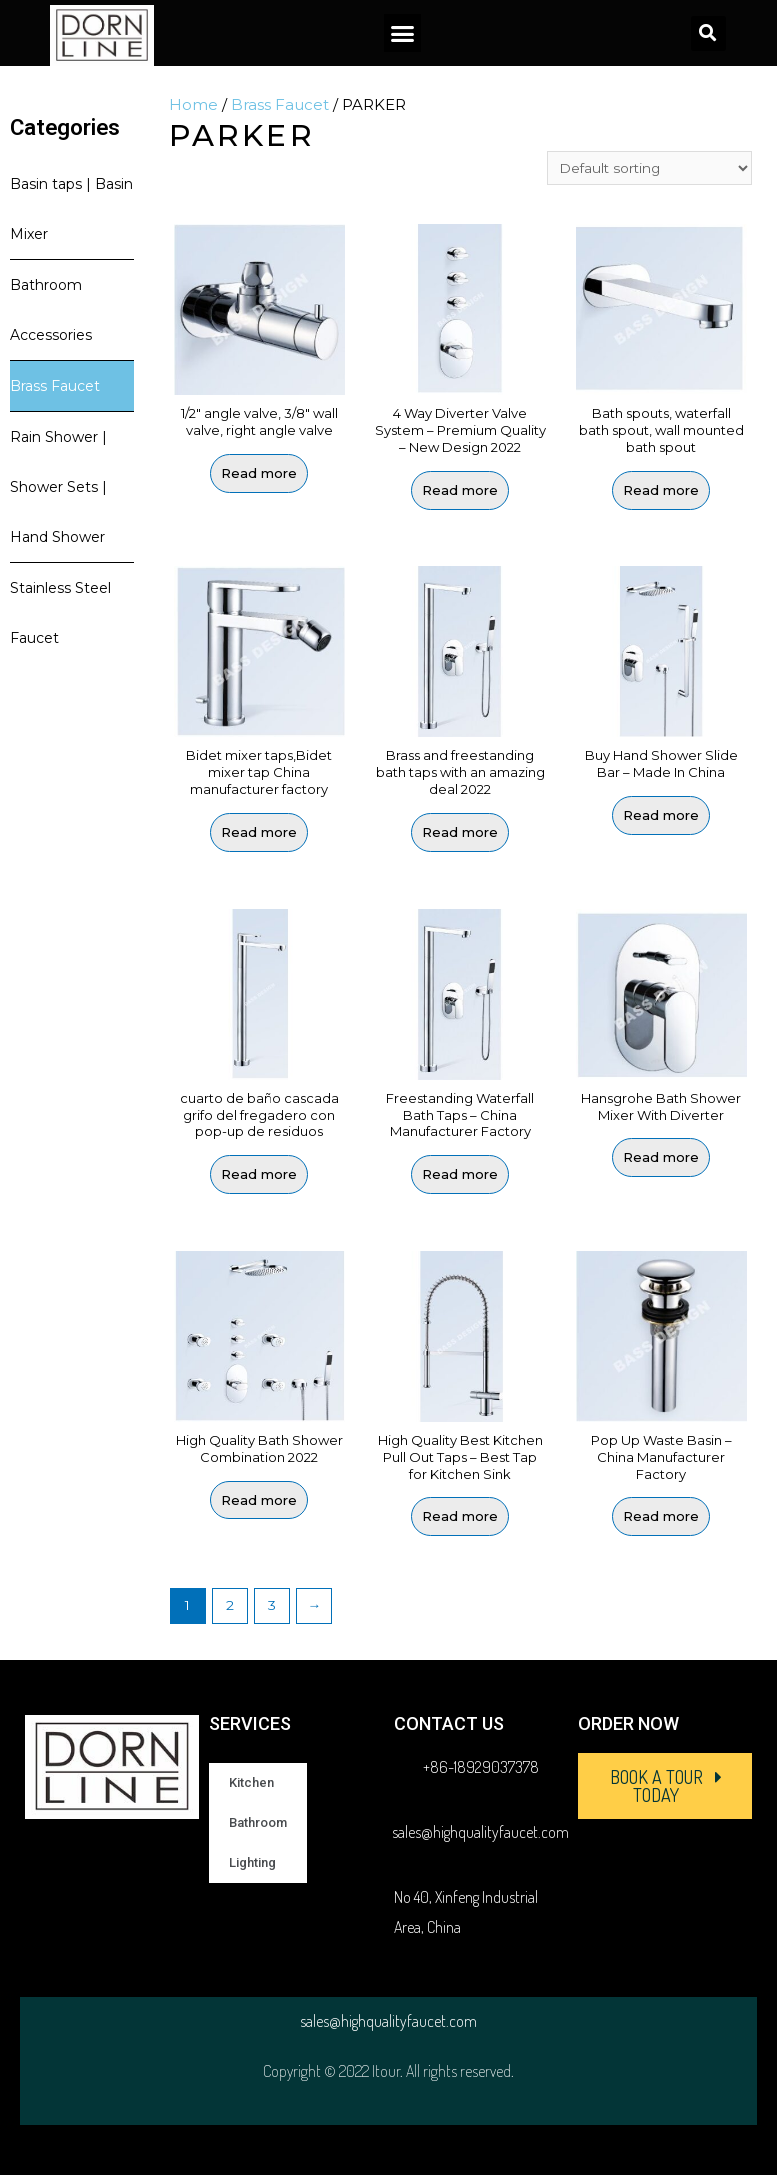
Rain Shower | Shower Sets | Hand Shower (58, 487)
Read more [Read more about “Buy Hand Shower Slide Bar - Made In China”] (661, 815)
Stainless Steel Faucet (60, 613)
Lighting (252, 1862)
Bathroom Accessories (51, 310)
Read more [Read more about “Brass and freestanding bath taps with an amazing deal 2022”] (460, 832)
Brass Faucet (55, 386)
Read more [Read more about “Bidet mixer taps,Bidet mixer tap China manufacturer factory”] (259, 832)
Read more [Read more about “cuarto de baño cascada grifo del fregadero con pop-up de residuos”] (259, 1174)
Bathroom (258, 1822)
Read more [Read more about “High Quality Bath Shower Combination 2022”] (259, 1500)
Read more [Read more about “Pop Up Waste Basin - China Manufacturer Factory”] (661, 1516)
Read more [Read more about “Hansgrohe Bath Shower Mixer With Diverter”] (661, 1157)
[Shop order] (649, 168)
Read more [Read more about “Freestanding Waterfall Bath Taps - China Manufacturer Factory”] (460, 1174)
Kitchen (251, 1782)
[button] (403, 33)
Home (193, 104)
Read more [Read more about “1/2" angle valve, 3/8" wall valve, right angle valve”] (259, 473)
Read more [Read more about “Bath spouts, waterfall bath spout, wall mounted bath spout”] (661, 490)
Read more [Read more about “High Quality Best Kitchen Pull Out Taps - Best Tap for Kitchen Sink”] (460, 1516)
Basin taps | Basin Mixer (71, 209)
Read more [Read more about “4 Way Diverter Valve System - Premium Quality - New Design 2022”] (460, 490)
